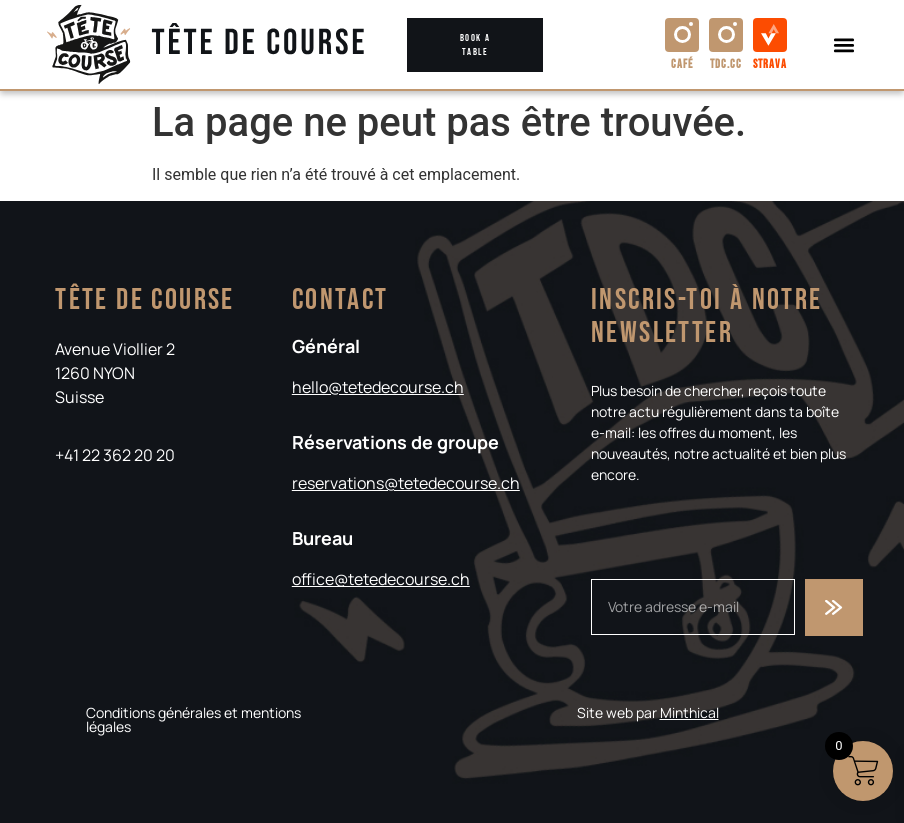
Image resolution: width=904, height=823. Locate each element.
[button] (844, 44)
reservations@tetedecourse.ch (406, 483)
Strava (770, 64)
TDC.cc (726, 64)
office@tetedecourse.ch (381, 579)
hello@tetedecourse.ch (378, 387)
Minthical (689, 712)
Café (682, 64)
